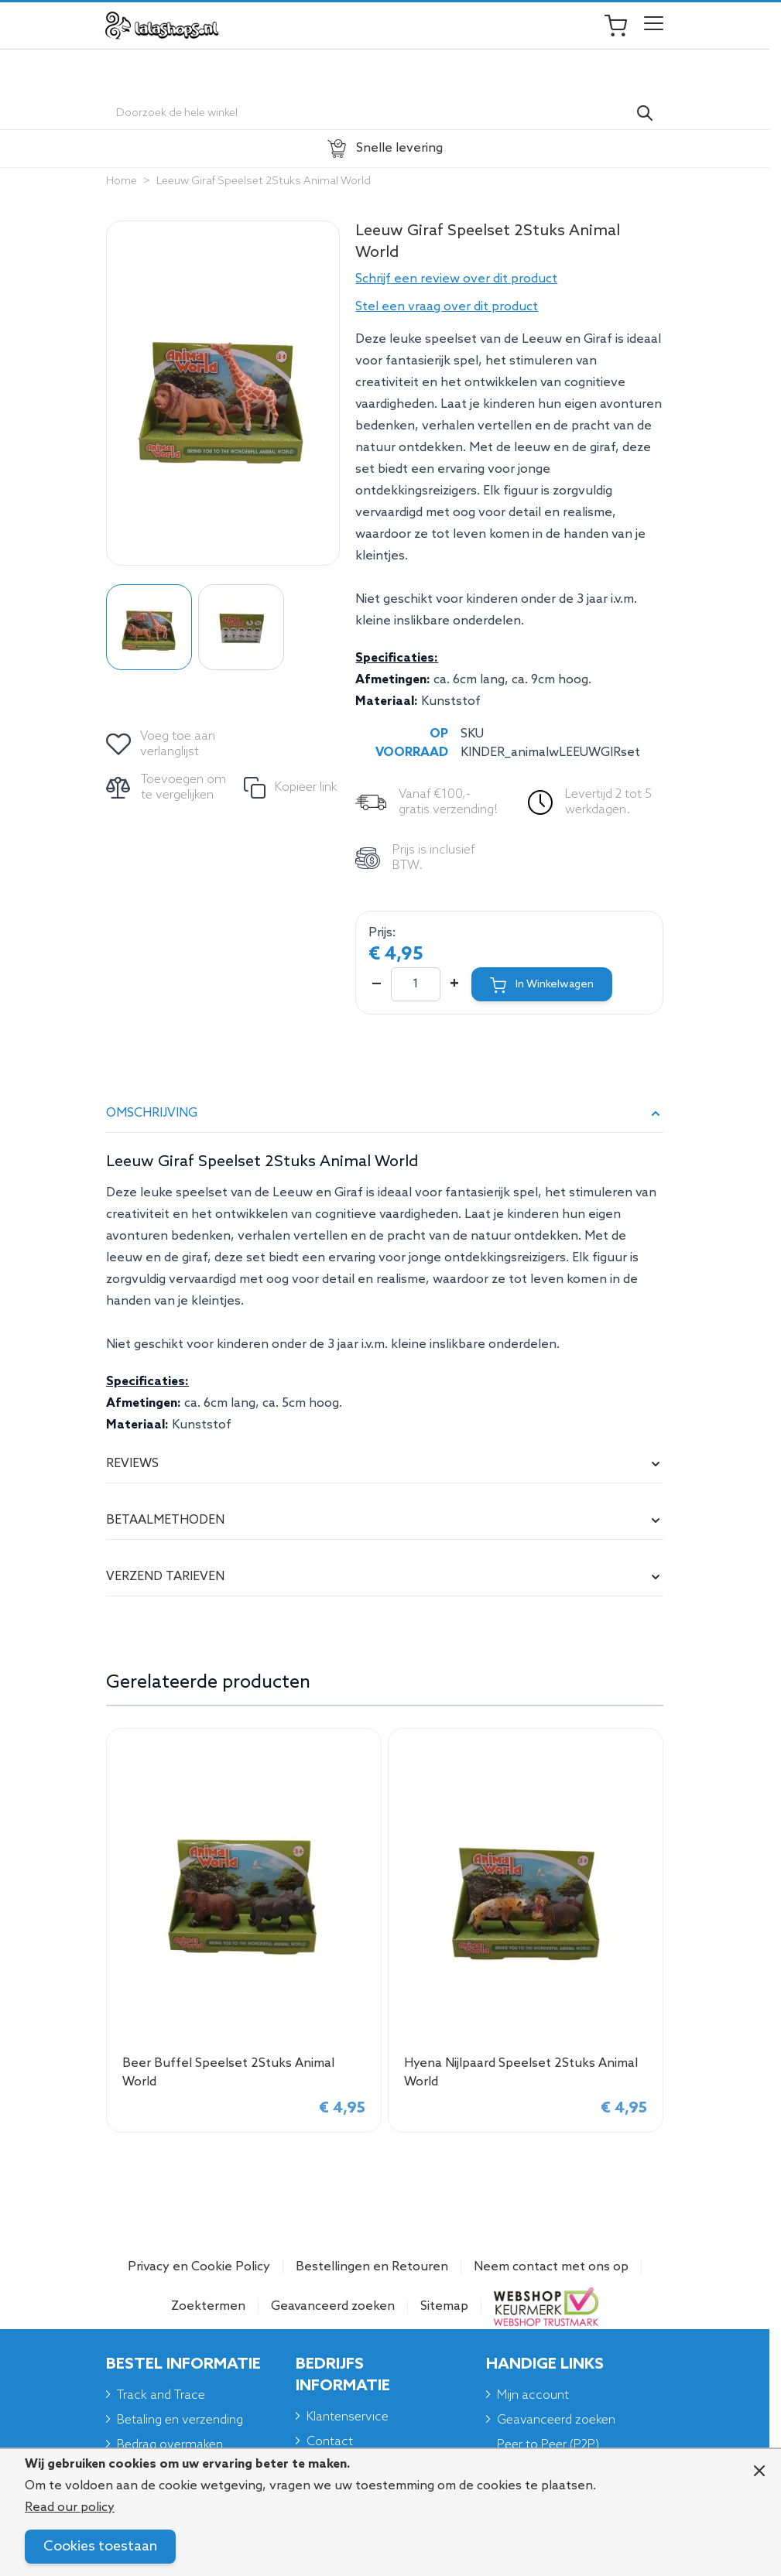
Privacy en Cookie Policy (199, 2267)
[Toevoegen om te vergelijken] (167, 787)
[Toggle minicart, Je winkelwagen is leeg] (623, 25)
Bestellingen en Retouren (372, 2267)
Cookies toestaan (100, 2546)
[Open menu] (653, 25)
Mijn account (533, 2395)
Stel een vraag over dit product (446, 306)
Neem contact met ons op (551, 2267)
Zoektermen (208, 2306)
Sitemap (444, 2306)
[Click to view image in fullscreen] (223, 393)
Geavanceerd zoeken (333, 2306)
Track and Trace (161, 2395)
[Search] (644, 113)
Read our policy (70, 2507)
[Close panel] (759, 2470)
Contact (330, 2441)
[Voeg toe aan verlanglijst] (162, 744)
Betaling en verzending (180, 2420)
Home (121, 181)
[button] (509, 279)
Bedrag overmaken (170, 2444)
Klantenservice (348, 2417)
